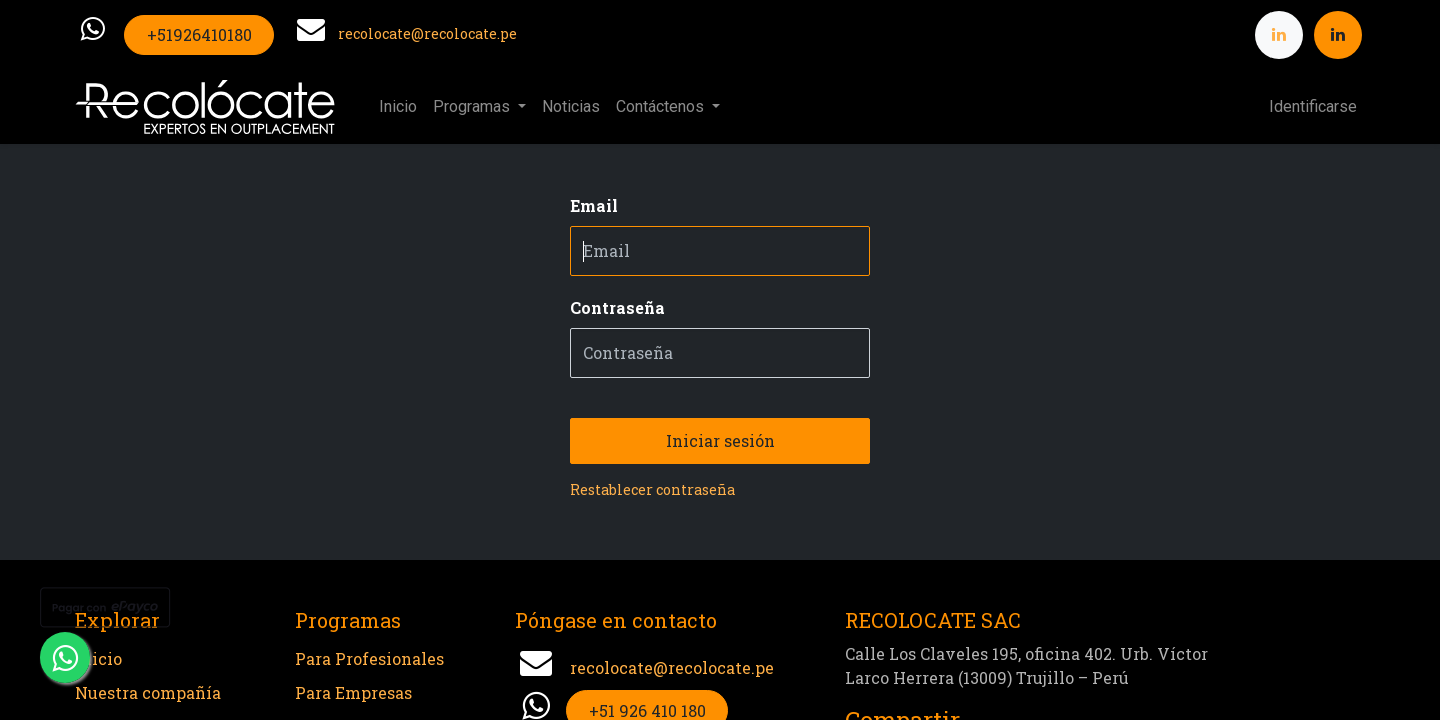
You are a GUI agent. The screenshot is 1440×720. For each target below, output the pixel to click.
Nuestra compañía (148, 692)
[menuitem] (398, 107)
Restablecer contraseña (652, 489)
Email (594, 205)
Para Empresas (353, 692)
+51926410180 (199, 34)
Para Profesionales (369, 658)
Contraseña (617, 307)
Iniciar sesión (720, 440)
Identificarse (1313, 106)
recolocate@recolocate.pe (427, 33)
